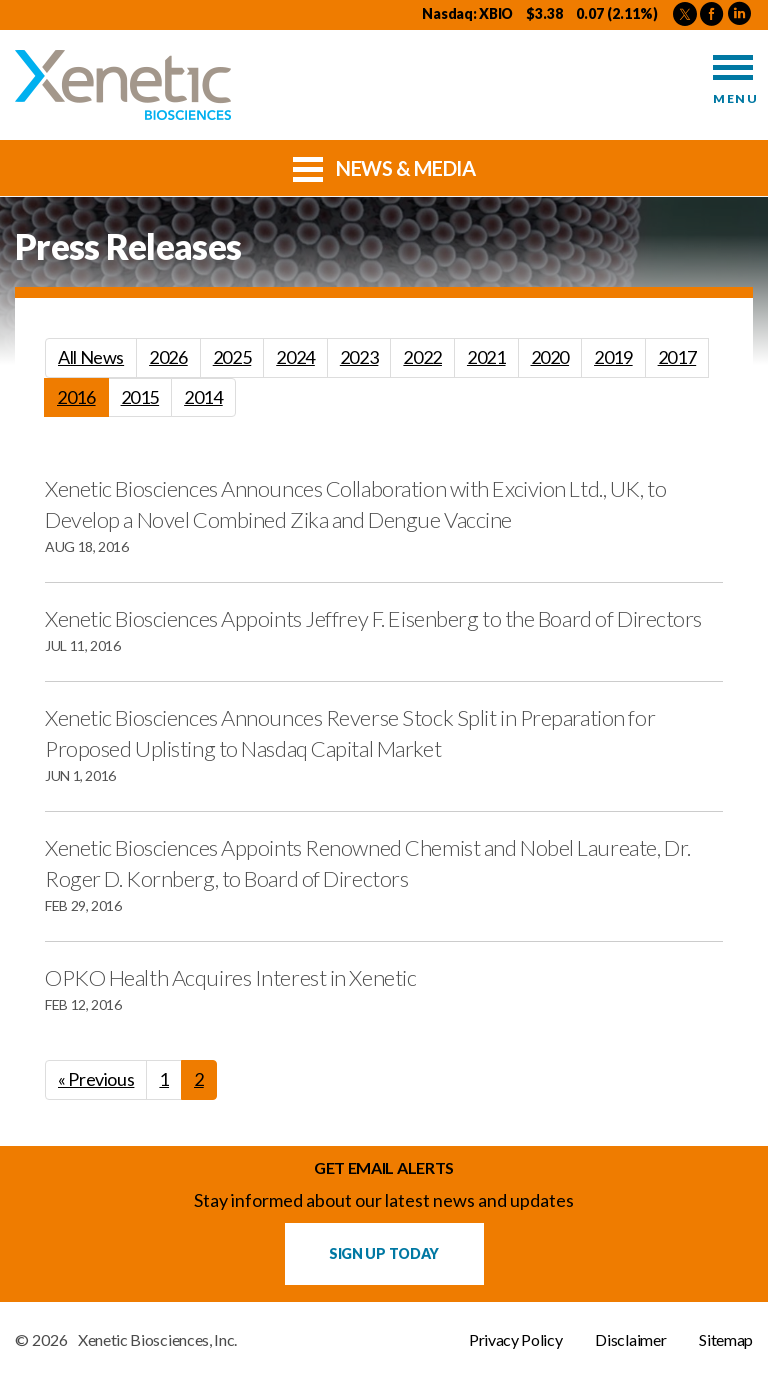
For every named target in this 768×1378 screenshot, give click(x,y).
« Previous (96, 1079)
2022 (422, 357)
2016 (76, 397)
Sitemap (726, 1340)
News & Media (384, 167)
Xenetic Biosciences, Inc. (157, 1340)
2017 (677, 357)
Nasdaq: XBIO (467, 13)
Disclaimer (630, 1340)
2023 (359, 357)
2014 (203, 397)
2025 (232, 357)
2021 (486, 357)
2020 (550, 357)
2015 (140, 397)
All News (91, 357)
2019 (613, 357)
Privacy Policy (516, 1340)
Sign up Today (384, 1253)
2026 (168, 357)
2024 (295, 357)
